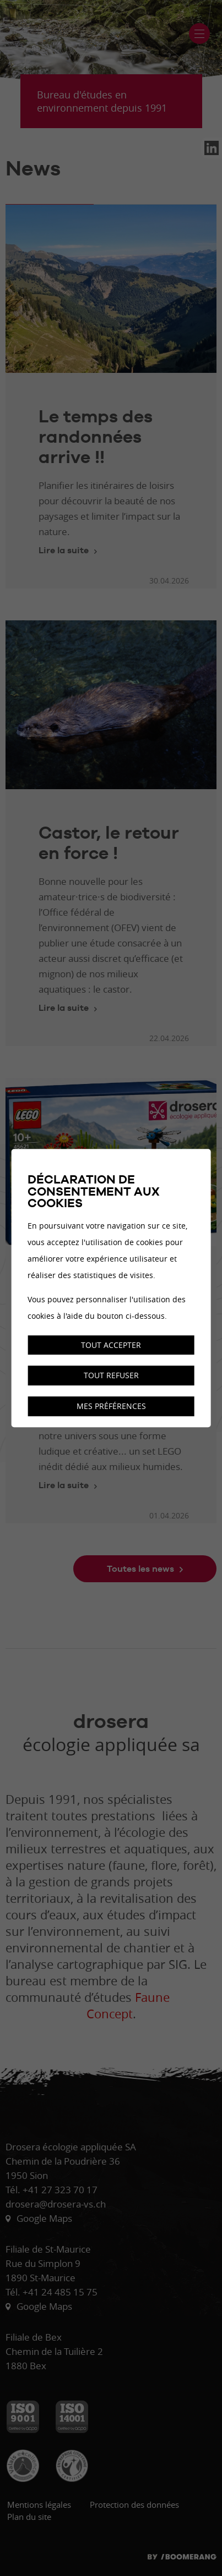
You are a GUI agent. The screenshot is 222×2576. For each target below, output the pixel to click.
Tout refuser (111, 1375)
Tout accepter (111, 1345)
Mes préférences (111, 1406)
